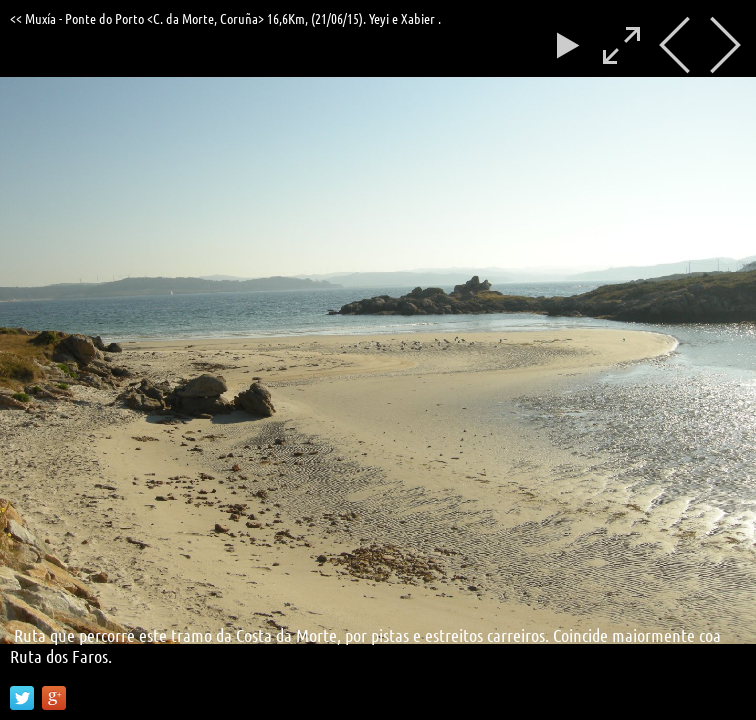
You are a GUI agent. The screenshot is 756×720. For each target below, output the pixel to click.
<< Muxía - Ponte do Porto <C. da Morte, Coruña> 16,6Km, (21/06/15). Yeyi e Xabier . (225, 18)
